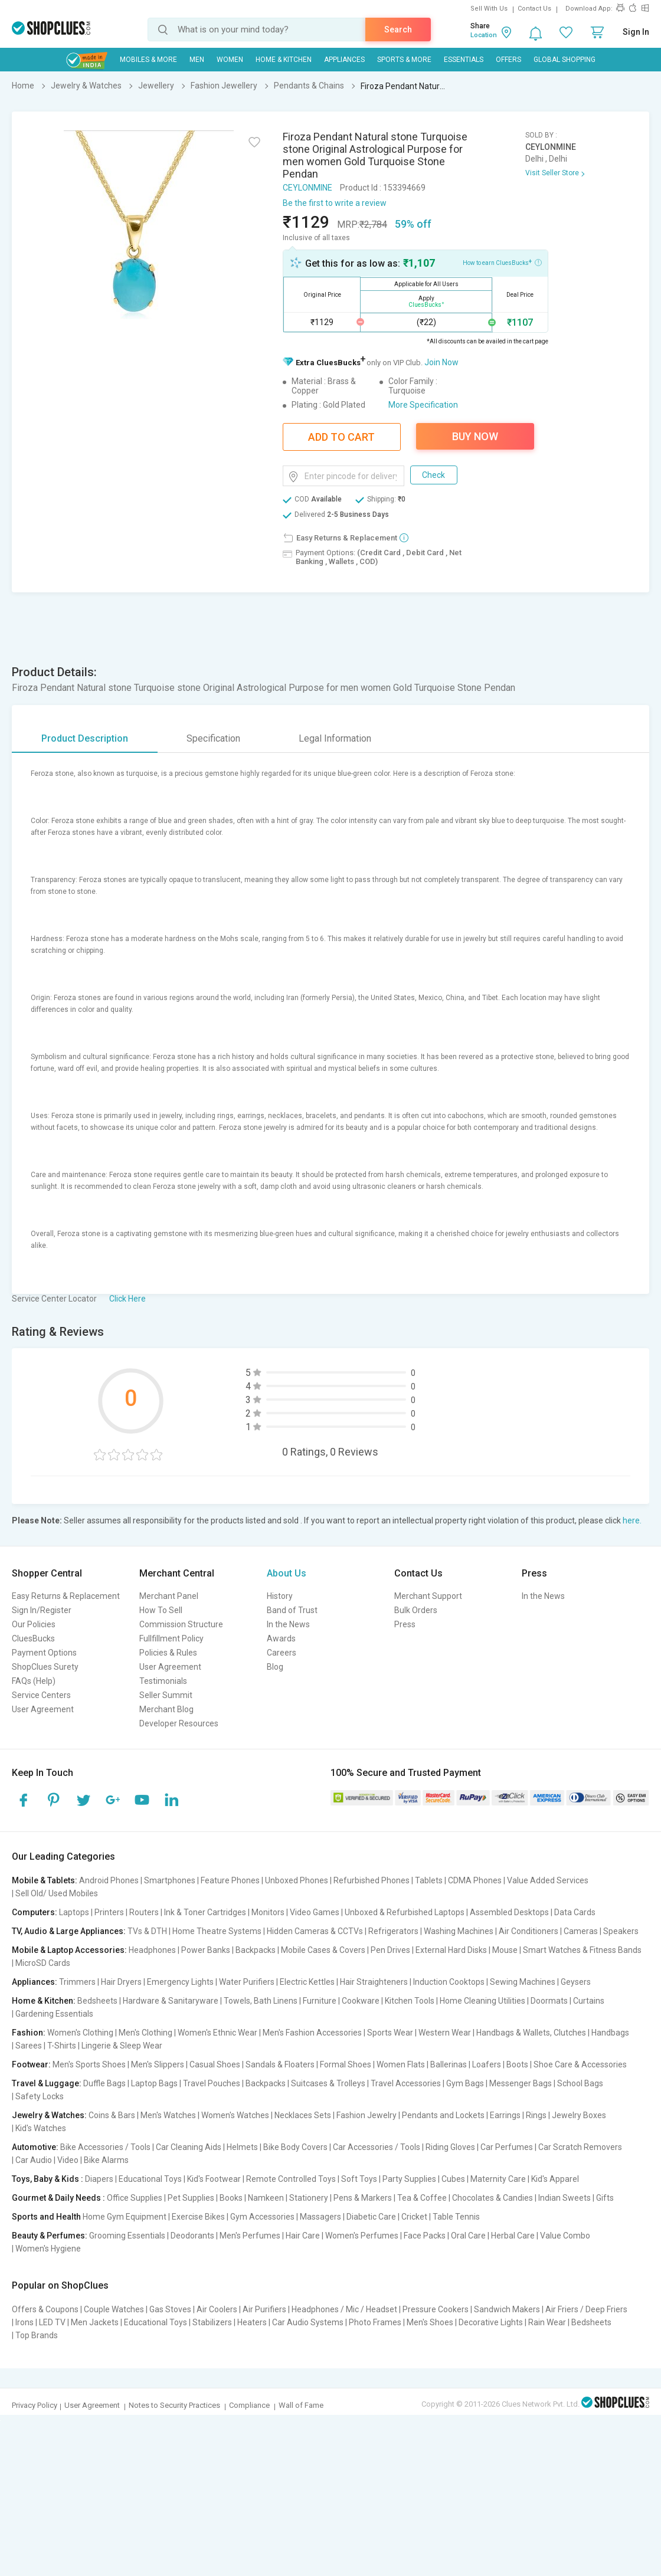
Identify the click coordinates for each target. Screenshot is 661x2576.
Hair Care (303, 2235)
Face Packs (425, 2235)
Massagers (320, 2216)
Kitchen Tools (409, 2000)
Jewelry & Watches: (49, 2115)
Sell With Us (489, 8)
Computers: (34, 1912)
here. (632, 1520)
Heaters (252, 2322)
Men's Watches (168, 2115)
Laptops (74, 1912)
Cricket (414, 2216)
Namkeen (266, 2198)
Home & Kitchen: (44, 2000)
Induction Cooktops (449, 1982)
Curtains (588, 2000)
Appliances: (34, 1982)
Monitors (267, 1912)
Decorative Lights (491, 2322)
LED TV (52, 2322)
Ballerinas (448, 2064)
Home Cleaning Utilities (482, 2000)
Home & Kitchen (284, 59)
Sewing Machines (522, 1982)
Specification (213, 738)
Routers (144, 1912)
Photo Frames (375, 2322)
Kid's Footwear (214, 2179)
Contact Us (534, 8)
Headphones (152, 1950)
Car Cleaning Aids (188, 2147)
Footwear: (31, 2064)
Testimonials (163, 1681)
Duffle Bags (104, 2083)
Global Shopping (564, 59)
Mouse (505, 1950)
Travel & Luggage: (46, 2083)
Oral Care (468, 2235)
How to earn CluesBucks (502, 262)
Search (398, 29)
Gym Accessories (262, 2216)
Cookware (360, 2000)
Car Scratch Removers (580, 2147)
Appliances (344, 59)
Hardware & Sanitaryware (170, 2000)
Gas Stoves (170, 2309)
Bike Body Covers (295, 2147)
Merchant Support (428, 1596)
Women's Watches (235, 2115)
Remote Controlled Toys (291, 2179)
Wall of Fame (301, 2405)
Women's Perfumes (361, 2235)
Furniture (319, 2000)
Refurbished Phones (371, 1880)
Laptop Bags (154, 2083)
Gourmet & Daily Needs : (58, 2198)
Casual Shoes (214, 2064)
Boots (517, 2064)
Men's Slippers (157, 2064)
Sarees (28, 2045)
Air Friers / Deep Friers (586, 2309)
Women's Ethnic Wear (217, 2032)
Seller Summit (165, 1695)
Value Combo (565, 2235)
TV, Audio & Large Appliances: (69, 1931)
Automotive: (35, 2147)
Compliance (249, 2405)
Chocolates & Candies (492, 2198)
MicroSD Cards (42, 1963)
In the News (288, 1624)
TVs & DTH (147, 1931)
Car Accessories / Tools (376, 2147)
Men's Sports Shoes (89, 2064)
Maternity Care (498, 2179)
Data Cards (574, 1912)
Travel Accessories (406, 2083)
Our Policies (33, 1624)
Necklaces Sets (302, 2115)
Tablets (429, 1880)
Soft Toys (359, 2179)
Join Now (441, 362)
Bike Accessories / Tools (105, 2147)
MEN (196, 59)
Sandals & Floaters (280, 2064)
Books (231, 2198)
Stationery (308, 2198)
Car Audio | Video (46, 2160)
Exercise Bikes (198, 2216)
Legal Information (335, 738)
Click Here (127, 1298)
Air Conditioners (528, 1931)
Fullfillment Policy (171, 1638)
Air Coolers (217, 2309)
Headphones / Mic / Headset (344, 2309)
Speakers (621, 1931)
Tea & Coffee (422, 2198)
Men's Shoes (430, 2322)
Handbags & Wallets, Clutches (531, 2032)
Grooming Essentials (127, 2235)
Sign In (636, 32)
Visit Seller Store (552, 173)
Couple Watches (114, 2309)
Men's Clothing (145, 2032)
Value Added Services (547, 1880)
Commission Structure (181, 1624)
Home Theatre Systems (216, 1931)
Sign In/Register (41, 1610)
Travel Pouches (211, 2083)
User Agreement (43, 1709)
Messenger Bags (520, 2083)
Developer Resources (178, 1723)
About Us (286, 1573)
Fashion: (28, 2032)
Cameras (581, 1931)
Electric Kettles (307, 1982)
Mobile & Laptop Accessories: (69, 1950)
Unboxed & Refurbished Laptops (404, 1912)
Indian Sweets (564, 2198)
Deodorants (192, 2235)
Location (483, 35)
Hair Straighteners (374, 1982)
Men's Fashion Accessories (312, 2032)
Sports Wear (390, 2032)
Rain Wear (547, 2322)
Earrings (505, 2115)
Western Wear (444, 2032)
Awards (281, 1638)
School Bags (580, 2083)
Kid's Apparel (555, 2179)
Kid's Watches (40, 2128)
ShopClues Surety (45, 1667)
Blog (275, 1667)
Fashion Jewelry (366, 2115)
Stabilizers (212, 2322)
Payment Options (44, 1652)
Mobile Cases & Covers (323, 1950)
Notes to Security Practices (174, 2405)
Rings (536, 2115)
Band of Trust (292, 1610)
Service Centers (41, 1695)
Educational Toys (150, 2179)
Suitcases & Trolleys (328, 2083)
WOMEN (230, 59)
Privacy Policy (34, 2405)
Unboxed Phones (296, 1880)
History (280, 1596)
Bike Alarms (106, 2160)
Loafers (486, 2064)
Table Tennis (456, 2216)
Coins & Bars (112, 2115)
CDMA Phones (475, 1880)
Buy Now (475, 436)
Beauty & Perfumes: (49, 2235)
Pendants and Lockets (443, 2115)
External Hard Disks (451, 1950)
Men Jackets (95, 2322)
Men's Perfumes (250, 2235)
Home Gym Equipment (124, 2216)
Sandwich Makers (507, 2309)
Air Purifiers (264, 2309)
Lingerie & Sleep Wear (121, 2045)
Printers (109, 1912)
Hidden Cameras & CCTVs (315, 1931)
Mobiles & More (148, 59)
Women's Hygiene (48, 2248)
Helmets (242, 2147)
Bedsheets (97, 2000)
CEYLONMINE (307, 187)
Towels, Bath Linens (260, 2000)
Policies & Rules (168, 1652)
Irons (24, 2322)
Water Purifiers (246, 1982)
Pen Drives (390, 1950)
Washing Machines (458, 1931)
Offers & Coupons (45, 2309)
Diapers (99, 2179)
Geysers (576, 1982)
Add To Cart (341, 437)
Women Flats (401, 2064)
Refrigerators (393, 1931)
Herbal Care (513, 2235)
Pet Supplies (191, 2198)
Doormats (549, 2000)
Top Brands (36, 2335)
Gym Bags (465, 2083)
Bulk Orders (415, 1610)
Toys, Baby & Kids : (47, 2179)
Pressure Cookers (436, 2309)
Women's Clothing (80, 2032)
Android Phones (109, 1880)
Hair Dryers (121, 1982)
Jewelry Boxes (579, 2115)
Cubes (453, 2179)
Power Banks (205, 1950)
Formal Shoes (345, 2064)
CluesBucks (33, 1638)
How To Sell (160, 1610)
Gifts (605, 2198)
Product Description (84, 738)
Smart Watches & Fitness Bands (582, 1950)
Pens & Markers (362, 2198)
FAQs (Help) (33, 1681)
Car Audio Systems (307, 2322)
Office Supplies (134, 2198)
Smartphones (169, 1880)
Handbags (610, 2032)
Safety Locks (39, 2096)
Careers (281, 1652)
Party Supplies (409, 2179)
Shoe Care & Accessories (580, 2064)
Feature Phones (230, 1880)
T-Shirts (61, 2045)
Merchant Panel (168, 1596)
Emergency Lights (180, 1982)
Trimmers (77, 1982)
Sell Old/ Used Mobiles (56, 1893)
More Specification (423, 404)
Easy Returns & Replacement (66, 1596)
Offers (508, 59)
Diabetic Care (371, 2216)
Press (404, 1624)
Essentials (463, 59)
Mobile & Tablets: (44, 1880)
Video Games (314, 1912)
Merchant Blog (166, 1709)
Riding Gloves (450, 2147)
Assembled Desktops (509, 1912)
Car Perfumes (506, 2147)
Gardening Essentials (54, 2013)
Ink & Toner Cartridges (205, 1912)
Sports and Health (46, 2216)
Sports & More (404, 59)
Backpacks (255, 1950)
